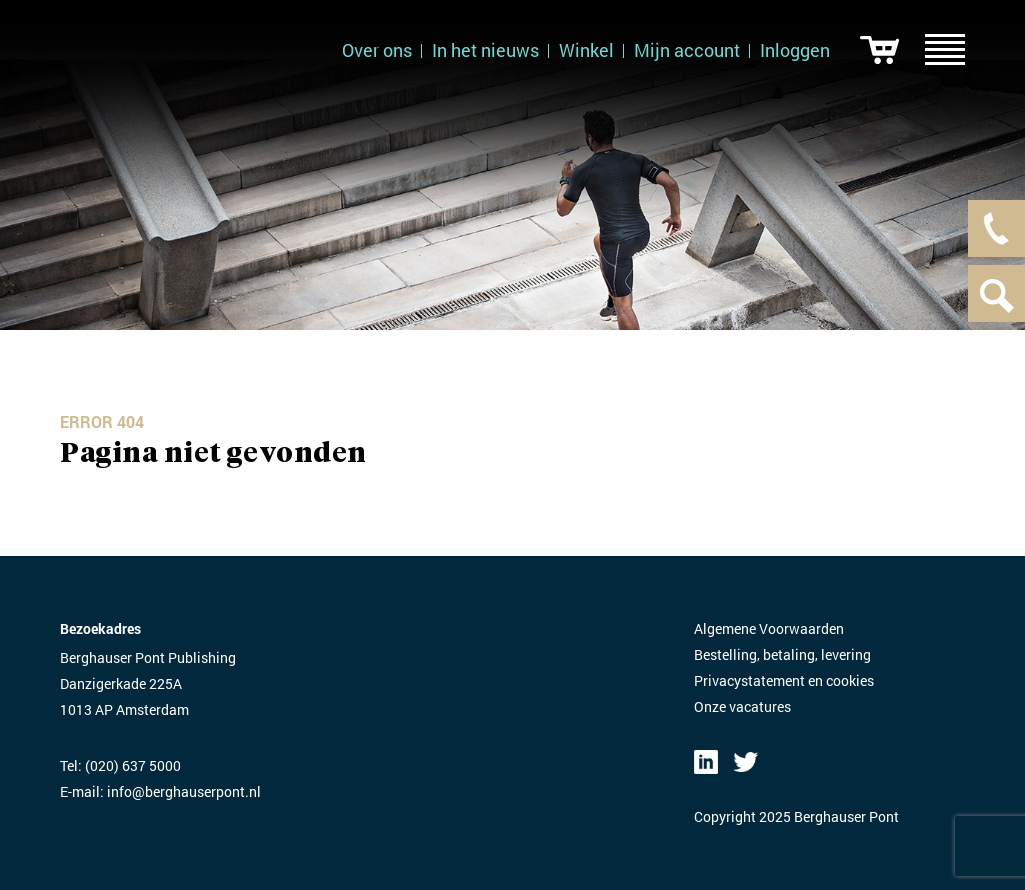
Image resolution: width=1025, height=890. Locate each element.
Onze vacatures (742, 706)
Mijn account (687, 50)
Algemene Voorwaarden (769, 628)
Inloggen (795, 50)
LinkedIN (706, 762)
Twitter (746, 762)
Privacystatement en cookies (784, 680)
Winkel (586, 50)
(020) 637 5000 (133, 765)
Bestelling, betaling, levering (782, 654)
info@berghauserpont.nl (184, 791)
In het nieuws (485, 50)
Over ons (377, 50)
